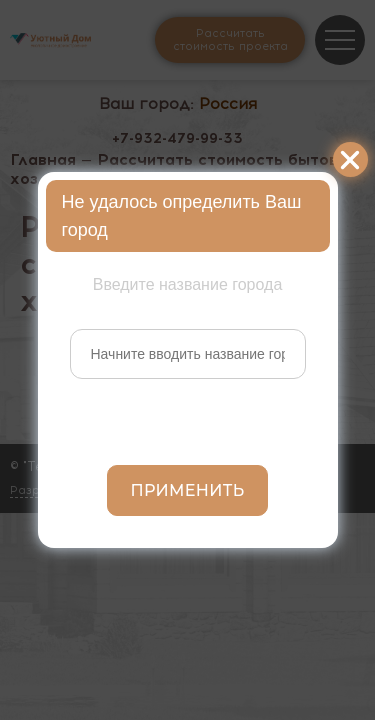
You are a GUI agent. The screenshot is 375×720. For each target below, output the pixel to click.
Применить (188, 490)
